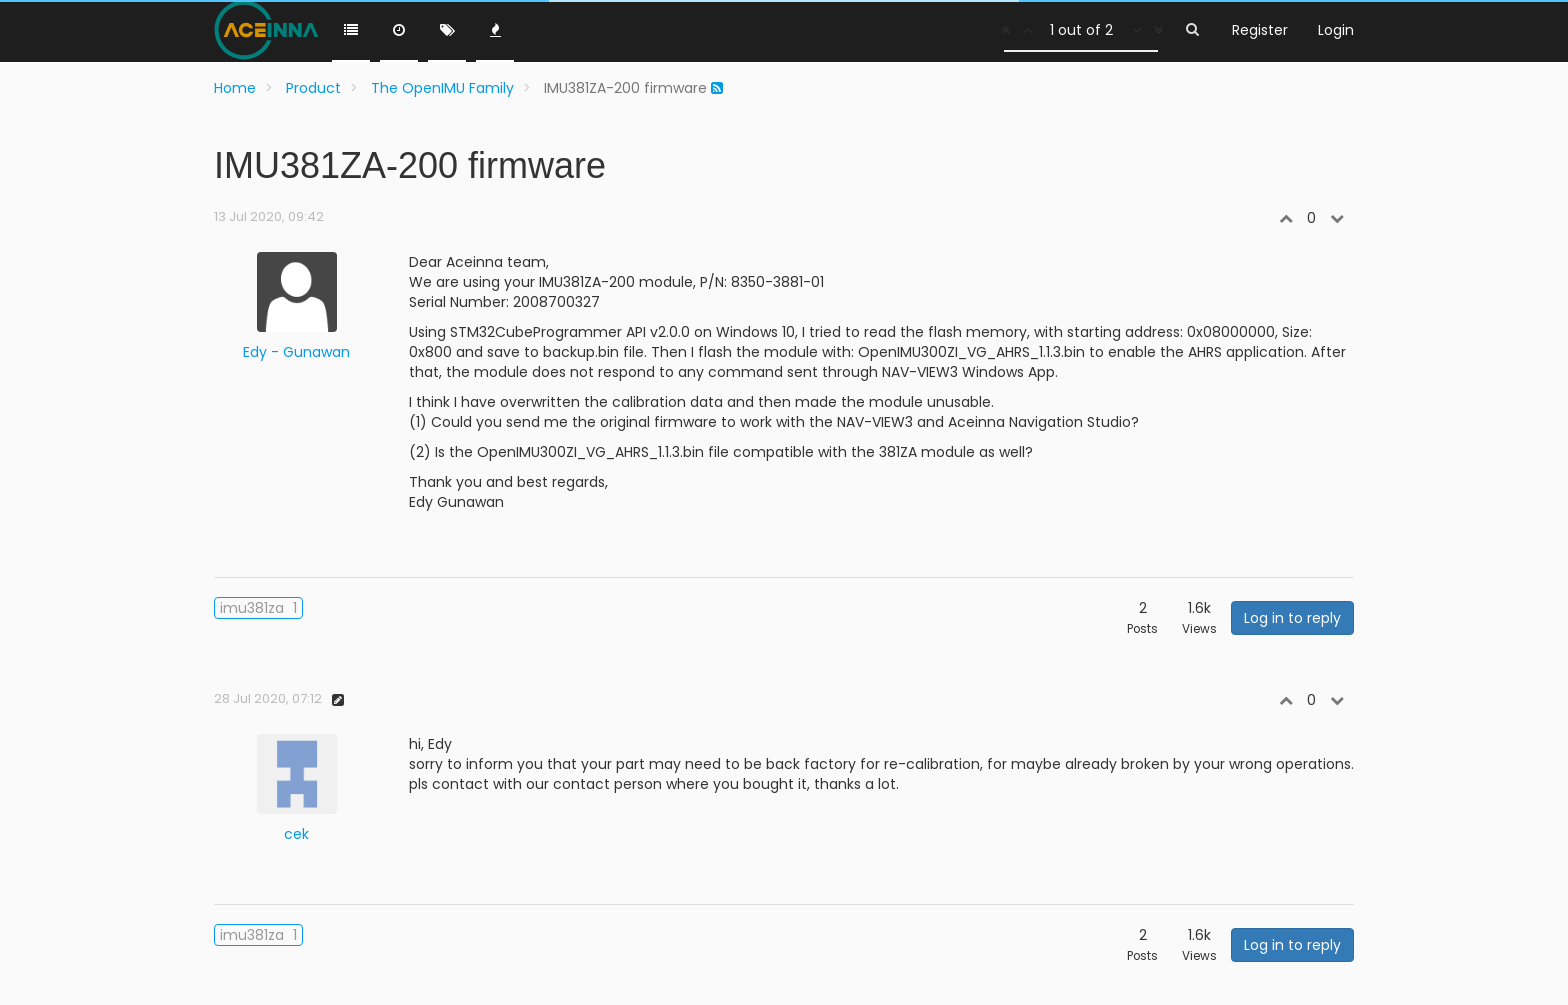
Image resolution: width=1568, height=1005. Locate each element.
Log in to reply (1292, 618)
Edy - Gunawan (296, 352)
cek (296, 834)
